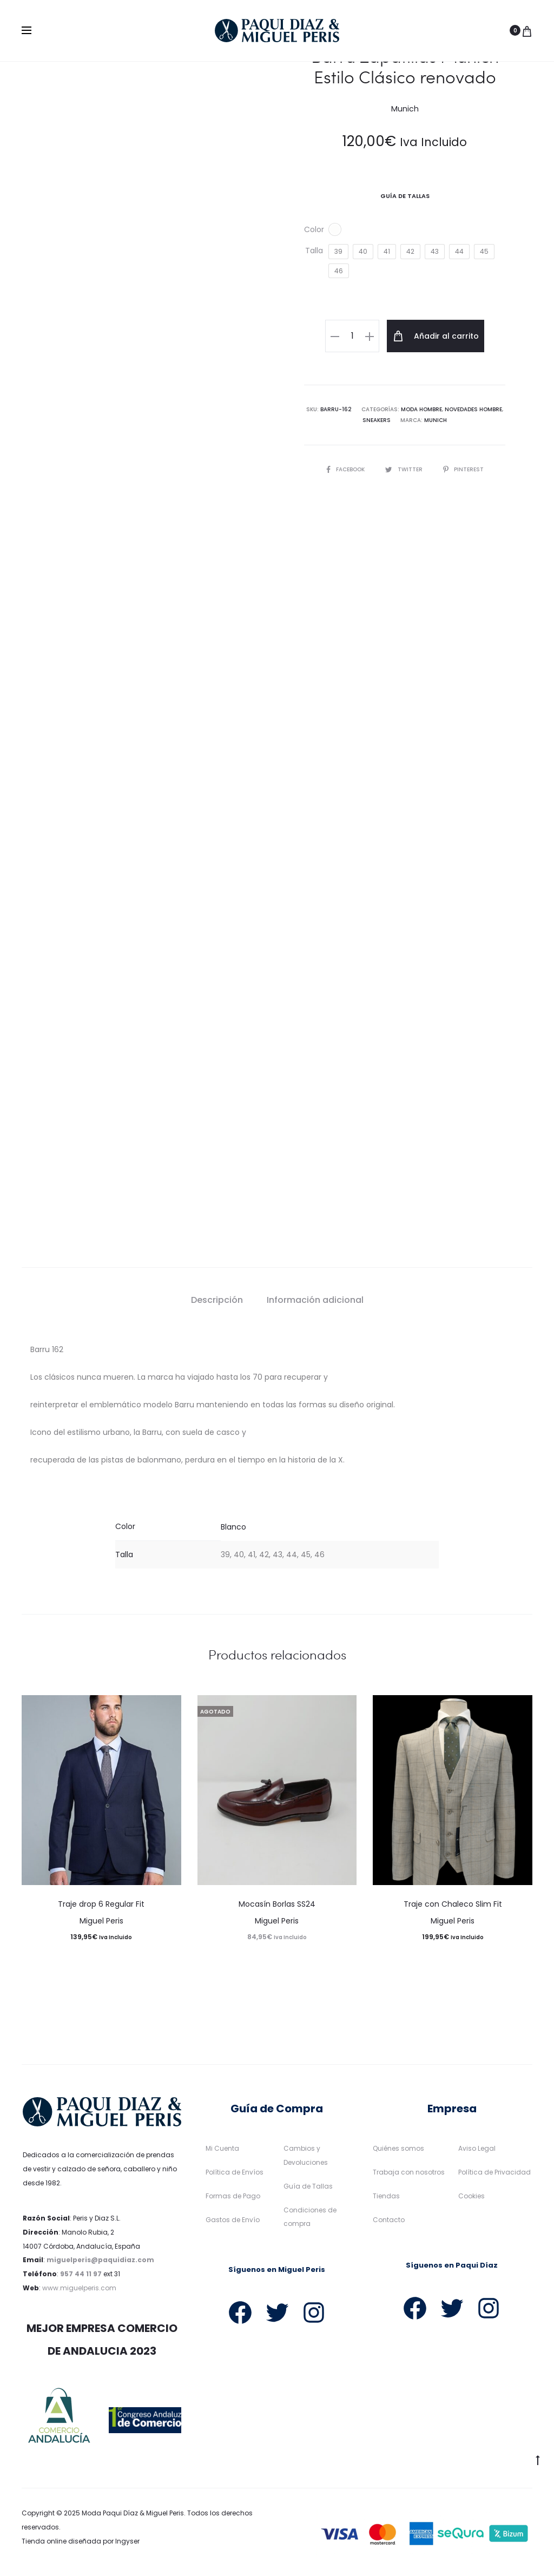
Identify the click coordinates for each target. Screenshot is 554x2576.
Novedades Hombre (473, 409)
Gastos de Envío (233, 2219)
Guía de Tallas (308, 2186)
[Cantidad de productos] (352, 336)
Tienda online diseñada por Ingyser (81, 2541)
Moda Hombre (421, 409)
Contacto (389, 2219)
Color (314, 229)
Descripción (217, 1300)
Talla (314, 250)
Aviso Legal (477, 2148)
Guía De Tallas (405, 196)
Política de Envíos (234, 2172)
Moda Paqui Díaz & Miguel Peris (133, 2513)
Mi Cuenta (222, 2148)
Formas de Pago (233, 2196)
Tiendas (386, 2196)
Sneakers (376, 420)
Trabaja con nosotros (409, 2172)
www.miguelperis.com (79, 2287)
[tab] (216, 1300)
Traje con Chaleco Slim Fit (453, 1904)
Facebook (346, 469)
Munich (435, 420)
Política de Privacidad (494, 2172)
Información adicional (315, 1300)
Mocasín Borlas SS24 (277, 1904)
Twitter (404, 469)
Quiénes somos (398, 2148)
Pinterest (463, 469)
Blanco (233, 1526)
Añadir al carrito (436, 336)
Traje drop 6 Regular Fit (101, 1904)
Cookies (471, 2196)
